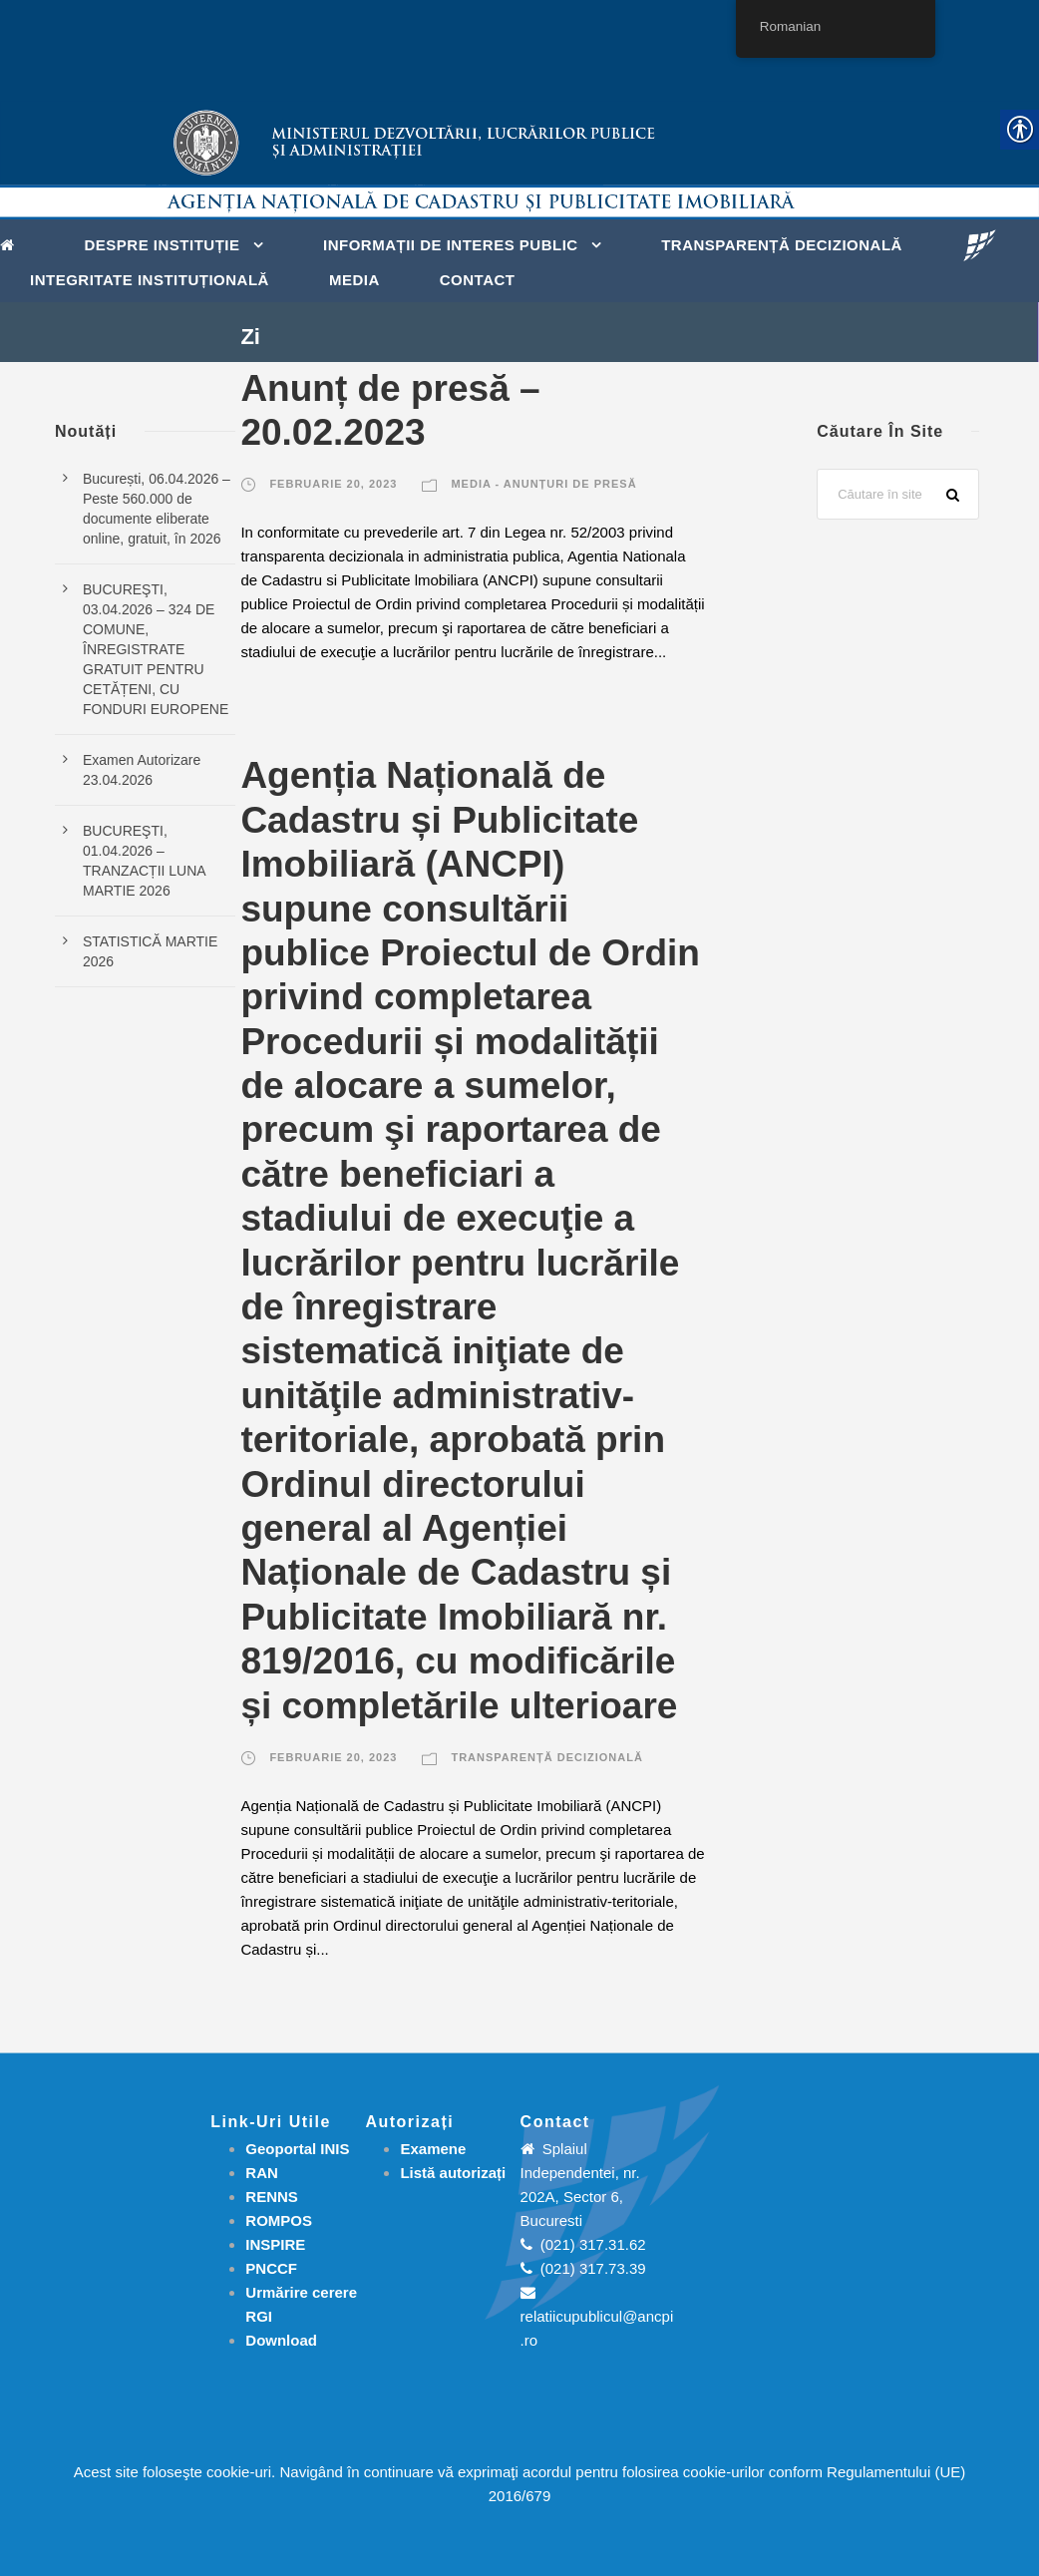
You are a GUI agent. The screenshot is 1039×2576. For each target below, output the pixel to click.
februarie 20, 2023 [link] (333, 484)
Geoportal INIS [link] (297, 2148)
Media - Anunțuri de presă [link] (543, 484)
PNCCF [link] (271, 2268)
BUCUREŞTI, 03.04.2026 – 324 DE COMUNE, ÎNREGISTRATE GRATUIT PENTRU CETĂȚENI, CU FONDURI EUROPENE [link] (155, 649)
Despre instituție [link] (162, 244)
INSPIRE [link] (275, 2244)
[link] (12, 243)
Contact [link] (478, 279)
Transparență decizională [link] (781, 244)
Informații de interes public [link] (450, 244)
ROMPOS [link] (278, 2220)
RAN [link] (261, 2172)
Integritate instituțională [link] (149, 279)
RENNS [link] (271, 2196)
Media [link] (354, 279)
